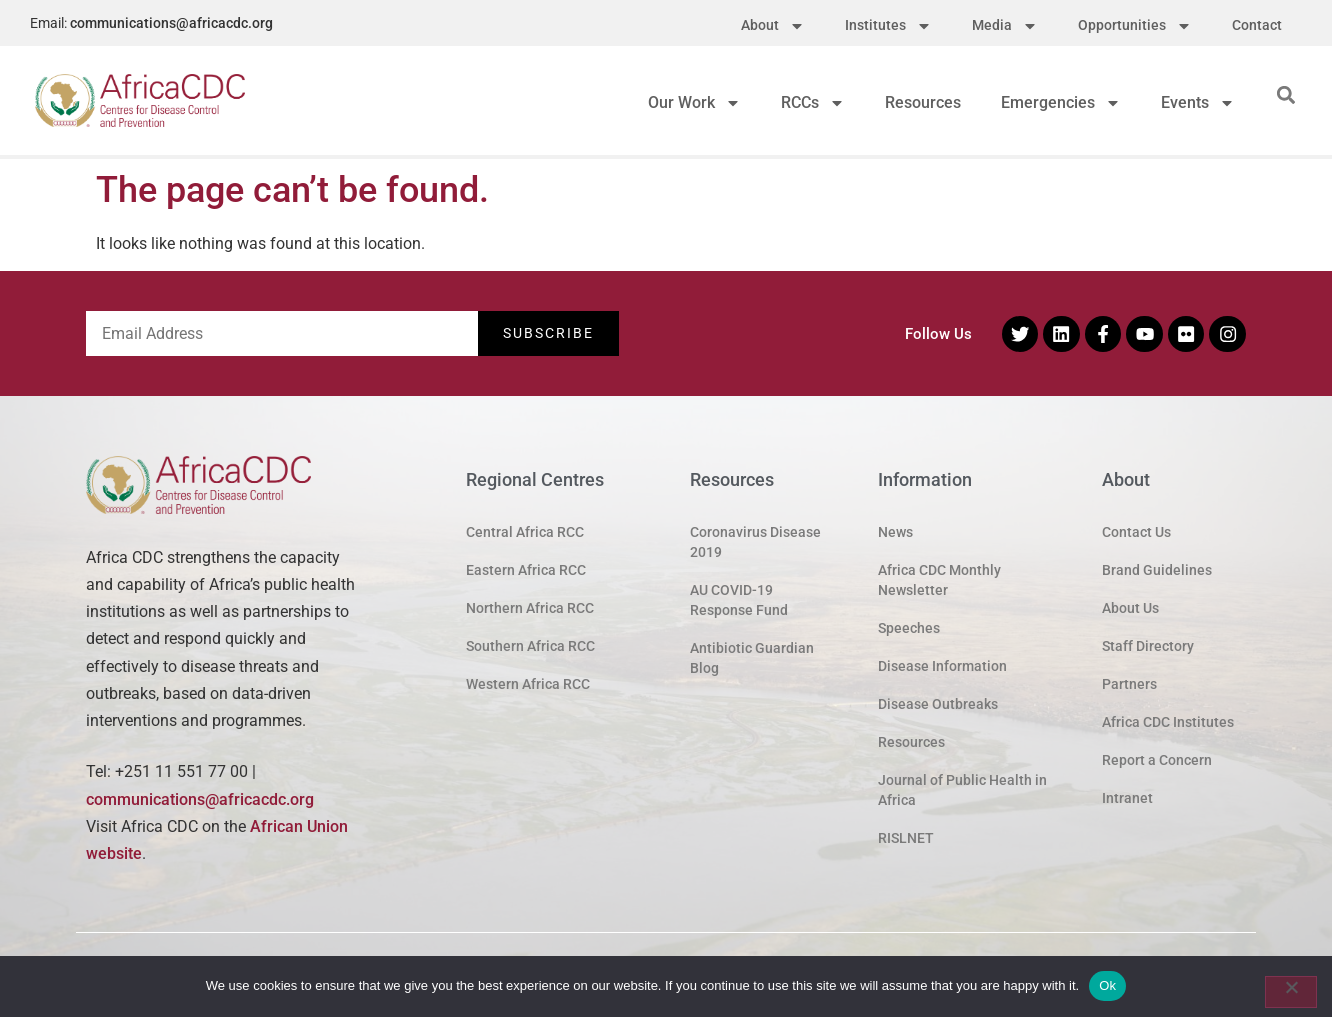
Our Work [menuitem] (694, 102)
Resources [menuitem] (923, 102)
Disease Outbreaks (938, 704)
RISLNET (906, 838)
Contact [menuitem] (1257, 25)
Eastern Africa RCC (526, 570)
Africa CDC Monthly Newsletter (939, 580)
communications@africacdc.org (171, 23)
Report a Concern (1157, 760)
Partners (1129, 684)
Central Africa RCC (525, 532)
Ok (1107, 985)
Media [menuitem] (1005, 25)
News (895, 532)
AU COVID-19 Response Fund (739, 600)
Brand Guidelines (1157, 570)
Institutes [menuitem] (888, 25)
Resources (911, 742)
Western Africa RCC (528, 684)
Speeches (909, 628)
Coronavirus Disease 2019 (755, 542)
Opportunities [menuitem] (1135, 25)
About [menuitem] (773, 25)
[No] (1291, 992)
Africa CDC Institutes (1168, 722)
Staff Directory (1148, 646)
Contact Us (1136, 532)
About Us (1130, 608)
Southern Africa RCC (530, 646)
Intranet (1127, 798)
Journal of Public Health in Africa (962, 790)
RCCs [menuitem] (813, 102)
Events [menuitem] (1198, 102)
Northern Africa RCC (530, 608)
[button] (1286, 94)
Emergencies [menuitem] (1061, 102)
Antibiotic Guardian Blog (752, 658)
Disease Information (942, 666)
